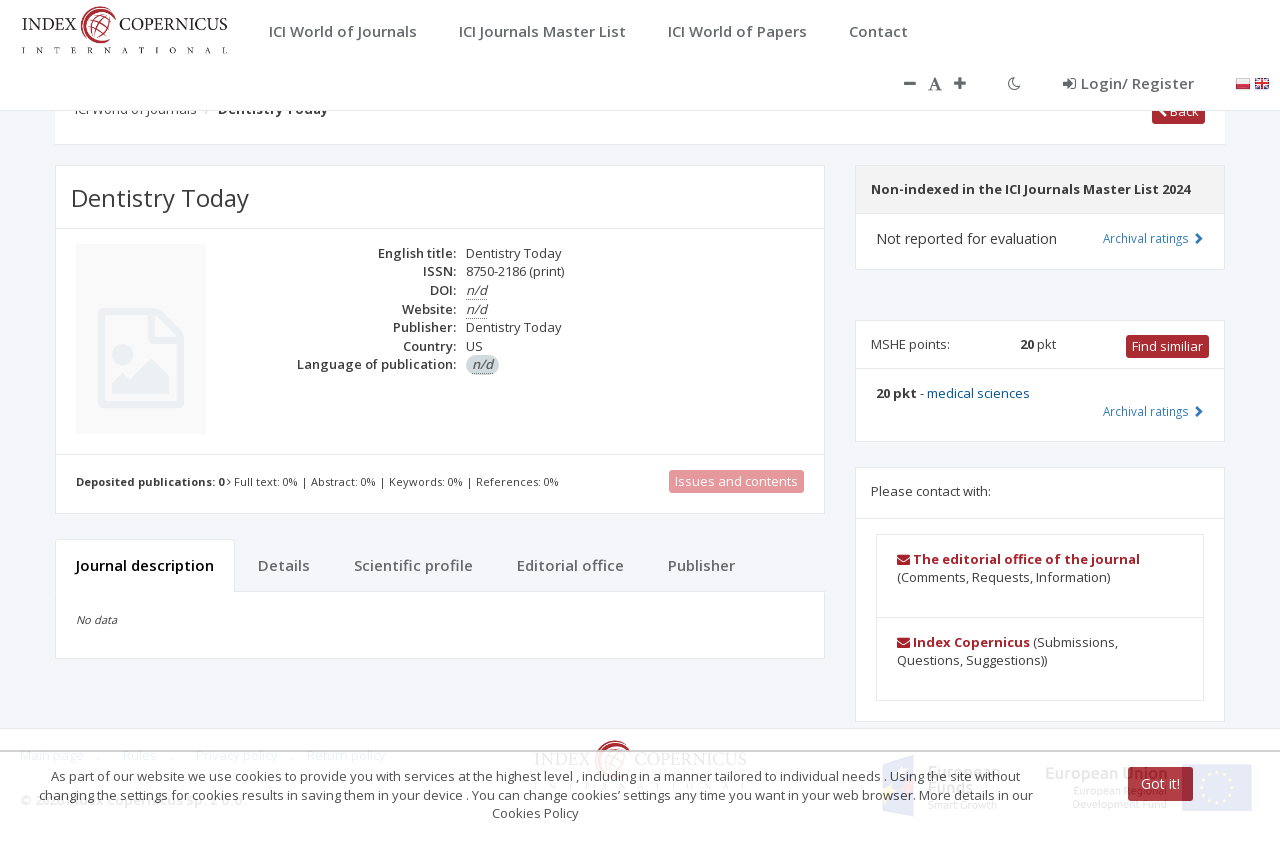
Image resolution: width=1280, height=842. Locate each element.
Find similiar (1167, 346)
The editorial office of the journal (1018, 559)
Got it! (1160, 783)
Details (284, 565)
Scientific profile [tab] (413, 565)
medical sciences (978, 393)
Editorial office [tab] (570, 565)
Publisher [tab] (701, 565)
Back (1178, 111)
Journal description (145, 565)
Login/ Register (1128, 83)
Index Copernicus (963, 642)
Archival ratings (1153, 238)
